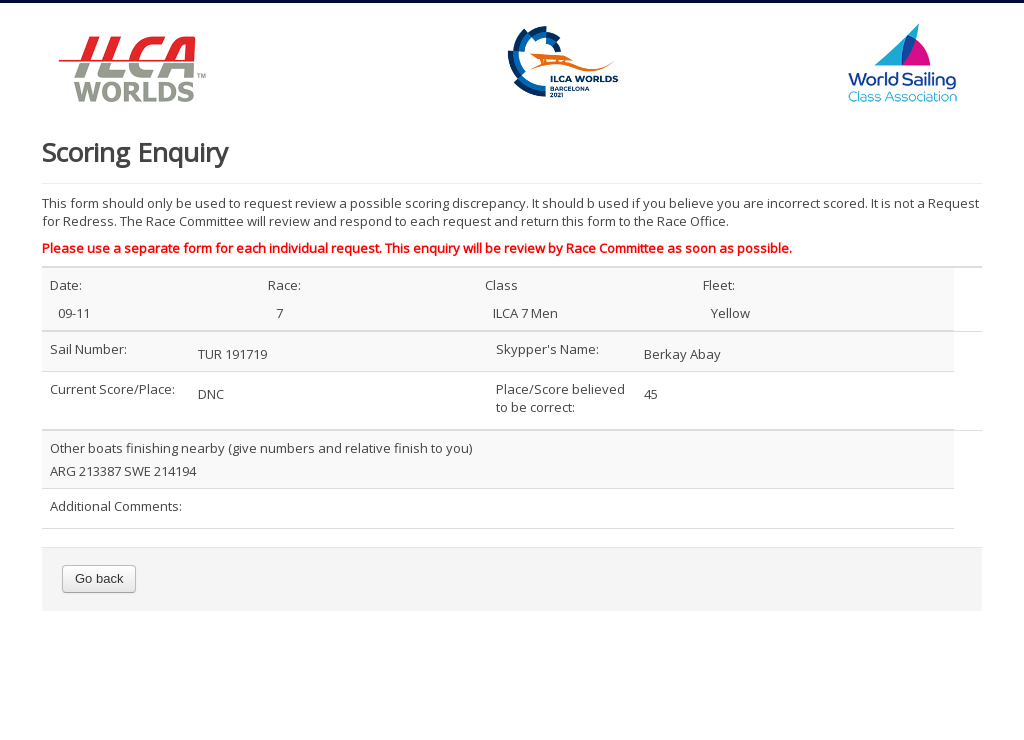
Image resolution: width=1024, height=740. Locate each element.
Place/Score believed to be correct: (560, 398)
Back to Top (937, 692)
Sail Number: (88, 349)
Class (501, 285)
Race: (284, 285)
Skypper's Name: (547, 349)
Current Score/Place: (112, 389)
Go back (99, 578)
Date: (66, 285)
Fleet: (719, 285)
